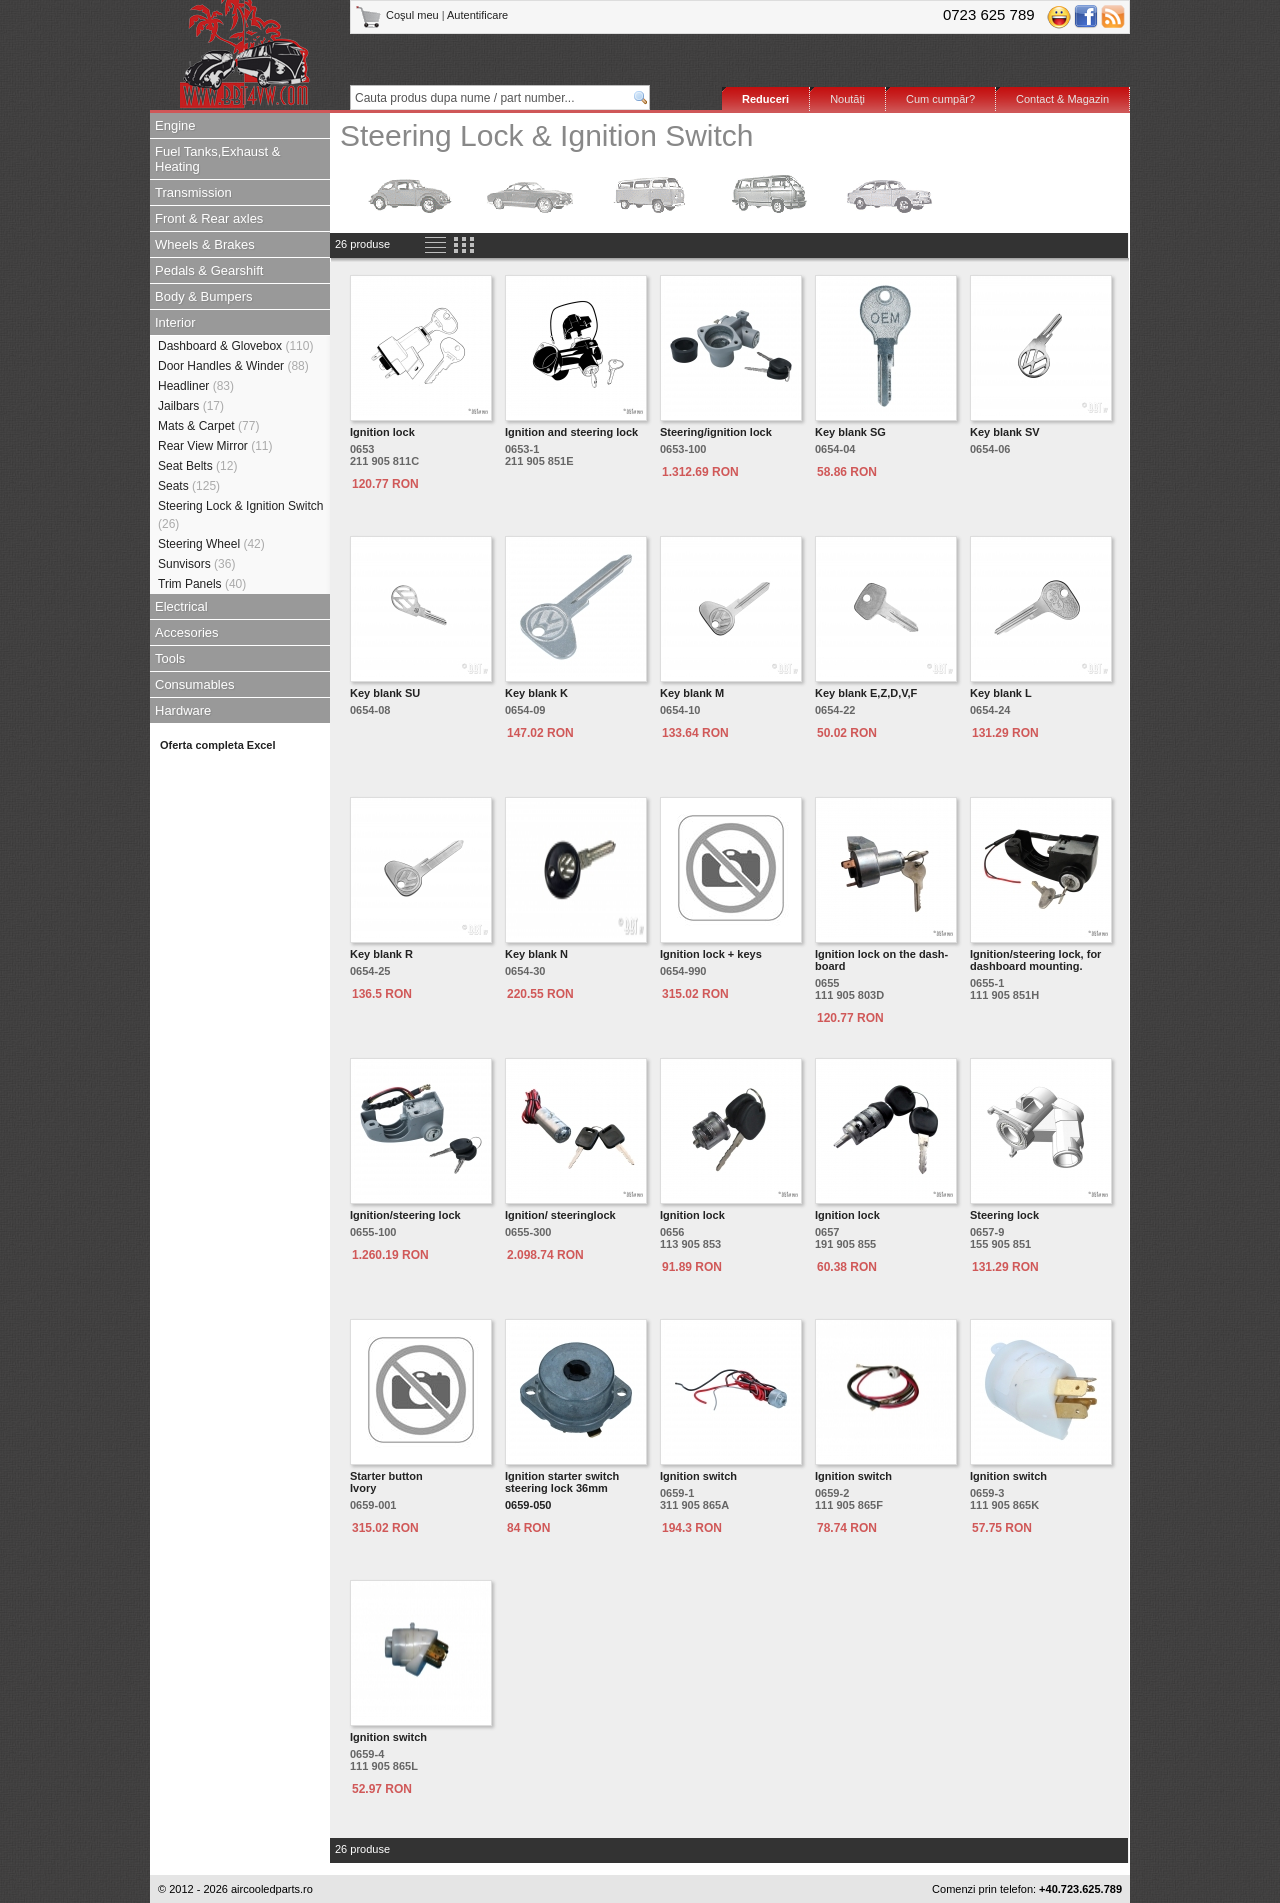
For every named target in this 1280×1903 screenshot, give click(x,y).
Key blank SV (1005, 432)
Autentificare (477, 15)
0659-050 (528, 1505)
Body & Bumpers (204, 296)
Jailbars (191, 406)
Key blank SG (850, 432)
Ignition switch (698, 1476)
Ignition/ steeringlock (560, 1215)
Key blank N (536, 954)
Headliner (196, 386)
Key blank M (692, 693)
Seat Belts (197, 466)
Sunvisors (196, 564)
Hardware (183, 710)
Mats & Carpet (208, 426)
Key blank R (381, 954)
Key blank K (536, 693)
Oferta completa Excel (218, 745)
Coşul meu (398, 15)
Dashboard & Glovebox (235, 346)
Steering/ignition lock (716, 432)
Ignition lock (382, 432)
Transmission (193, 192)
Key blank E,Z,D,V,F (866, 693)
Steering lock (1004, 1215)
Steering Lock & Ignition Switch (240, 515)
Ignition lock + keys (711, 954)
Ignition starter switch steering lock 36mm (562, 1482)
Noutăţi (847, 99)
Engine (175, 125)
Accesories (187, 632)
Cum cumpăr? (940, 99)
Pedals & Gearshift (209, 270)
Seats (189, 486)
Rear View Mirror (215, 446)
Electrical (181, 606)
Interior (175, 322)
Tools (170, 658)
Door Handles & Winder (233, 366)
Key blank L (1001, 693)
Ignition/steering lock (405, 1215)
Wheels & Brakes (205, 244)
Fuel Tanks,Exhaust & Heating (218, 159)
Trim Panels (202, 584)
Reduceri (765, 99)
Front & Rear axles (209, 218)
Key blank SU (385, 693)
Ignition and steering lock (571, 432)
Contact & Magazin (1062, 99)
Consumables (195, 684)
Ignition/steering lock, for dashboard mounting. (1035, 960)
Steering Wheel (211, 544)
